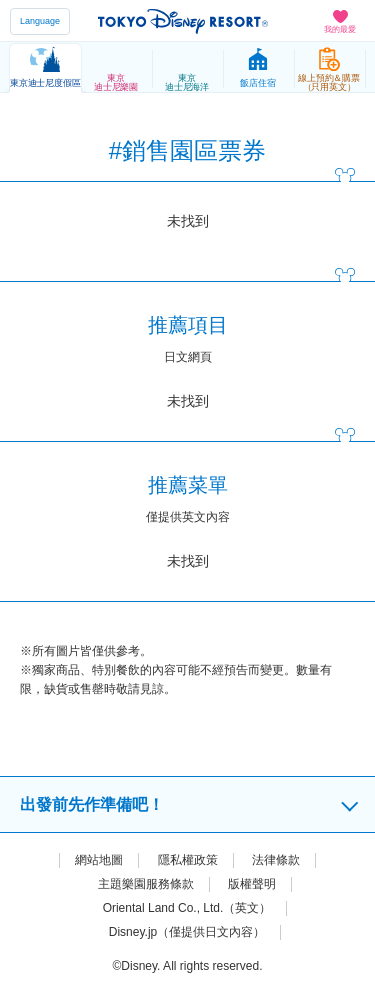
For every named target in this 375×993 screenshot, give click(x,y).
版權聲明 (252, 884)
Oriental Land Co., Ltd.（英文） (187, 908)
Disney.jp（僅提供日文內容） (187, 932)
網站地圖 (99, 860)
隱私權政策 (188, 860)
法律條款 (276, 860)
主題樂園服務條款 (146, 884)
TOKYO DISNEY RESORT (183, 21)
